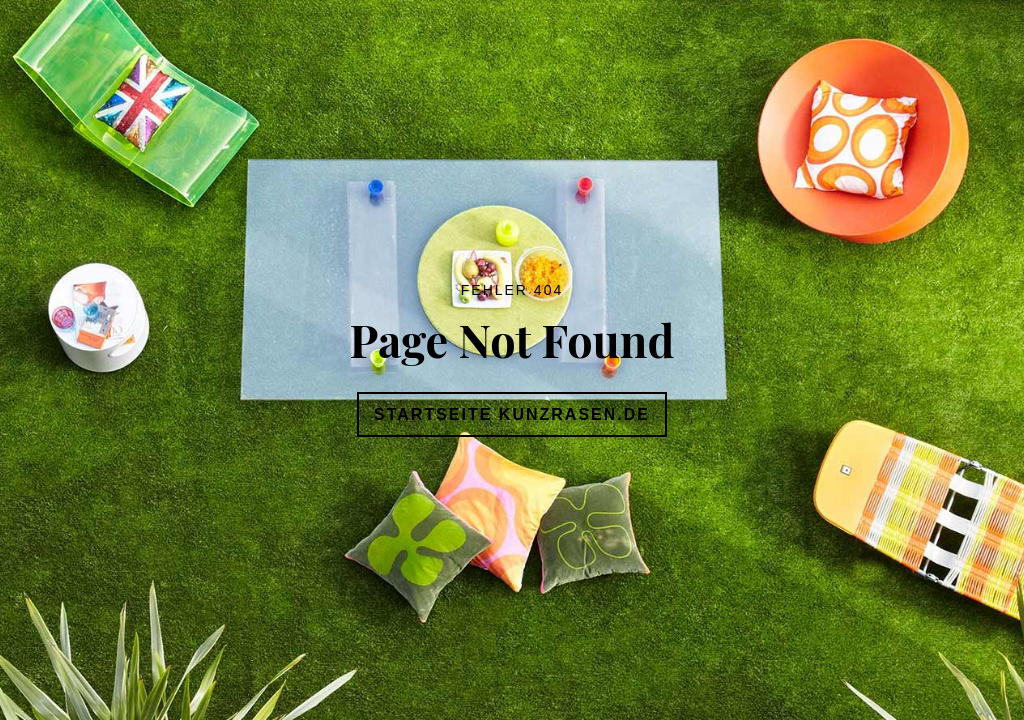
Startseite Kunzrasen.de (512, 414)
